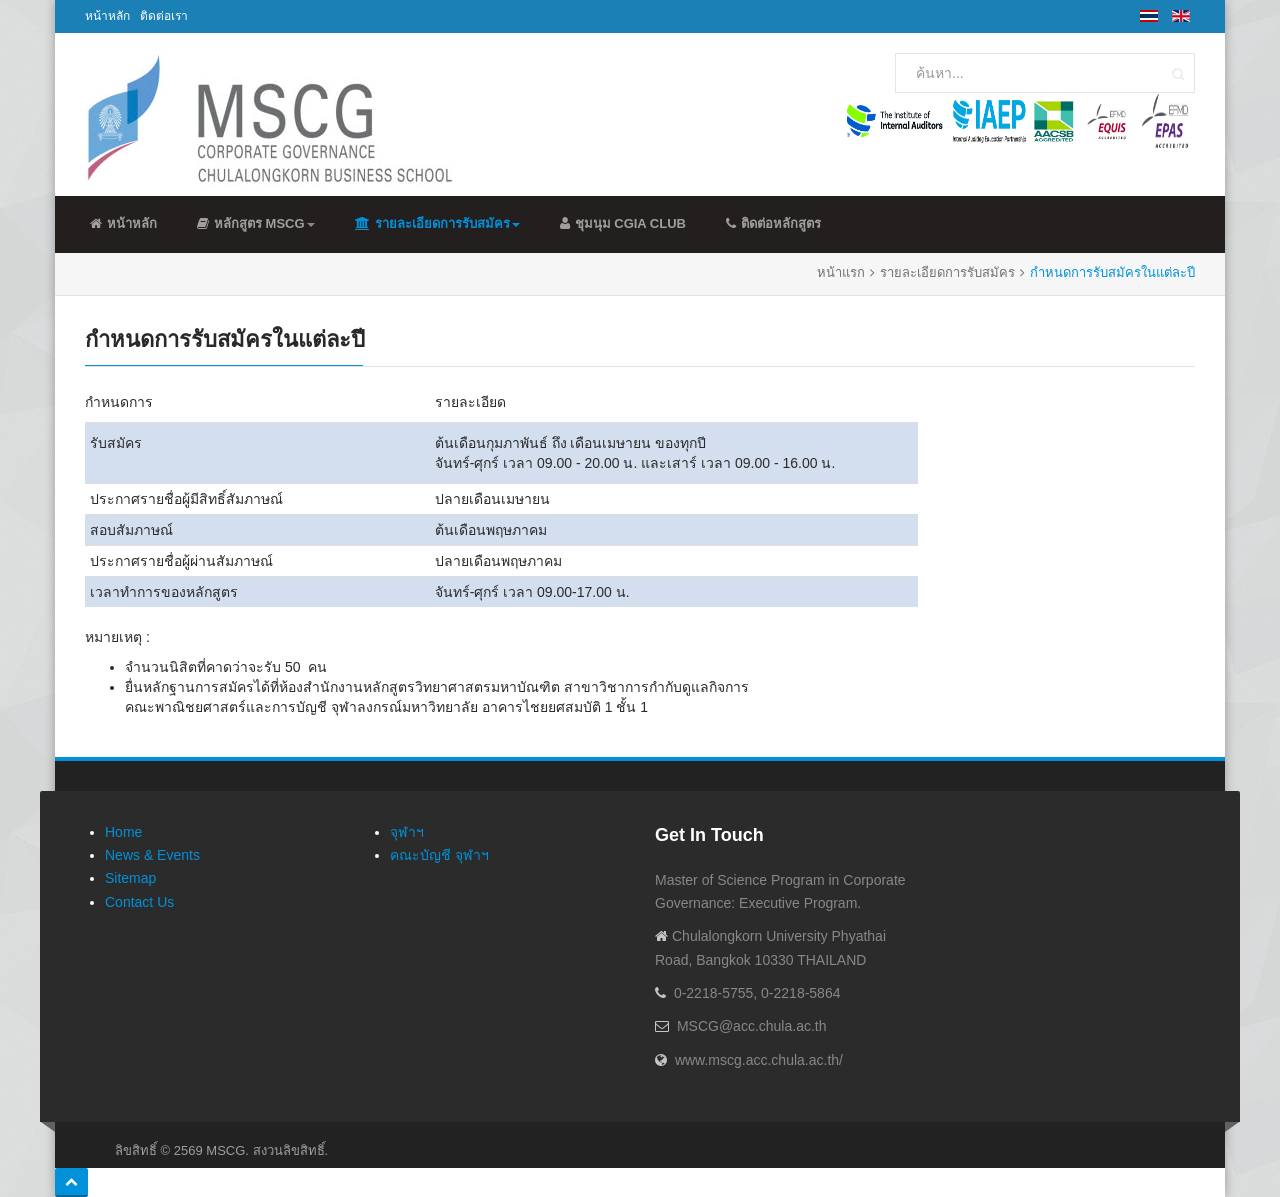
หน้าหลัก (107, 16)
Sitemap (130, 878)
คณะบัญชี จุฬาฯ (439, 855)
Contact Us (139, 902)
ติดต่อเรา (164, 16)
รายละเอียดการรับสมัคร (437, 223)
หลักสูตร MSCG (256, 223)
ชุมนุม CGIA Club (623, 223)
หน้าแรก (841, 272)
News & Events (152, 855)
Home (123, 832)
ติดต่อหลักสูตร (773, 223)
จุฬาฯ (407, 832)
